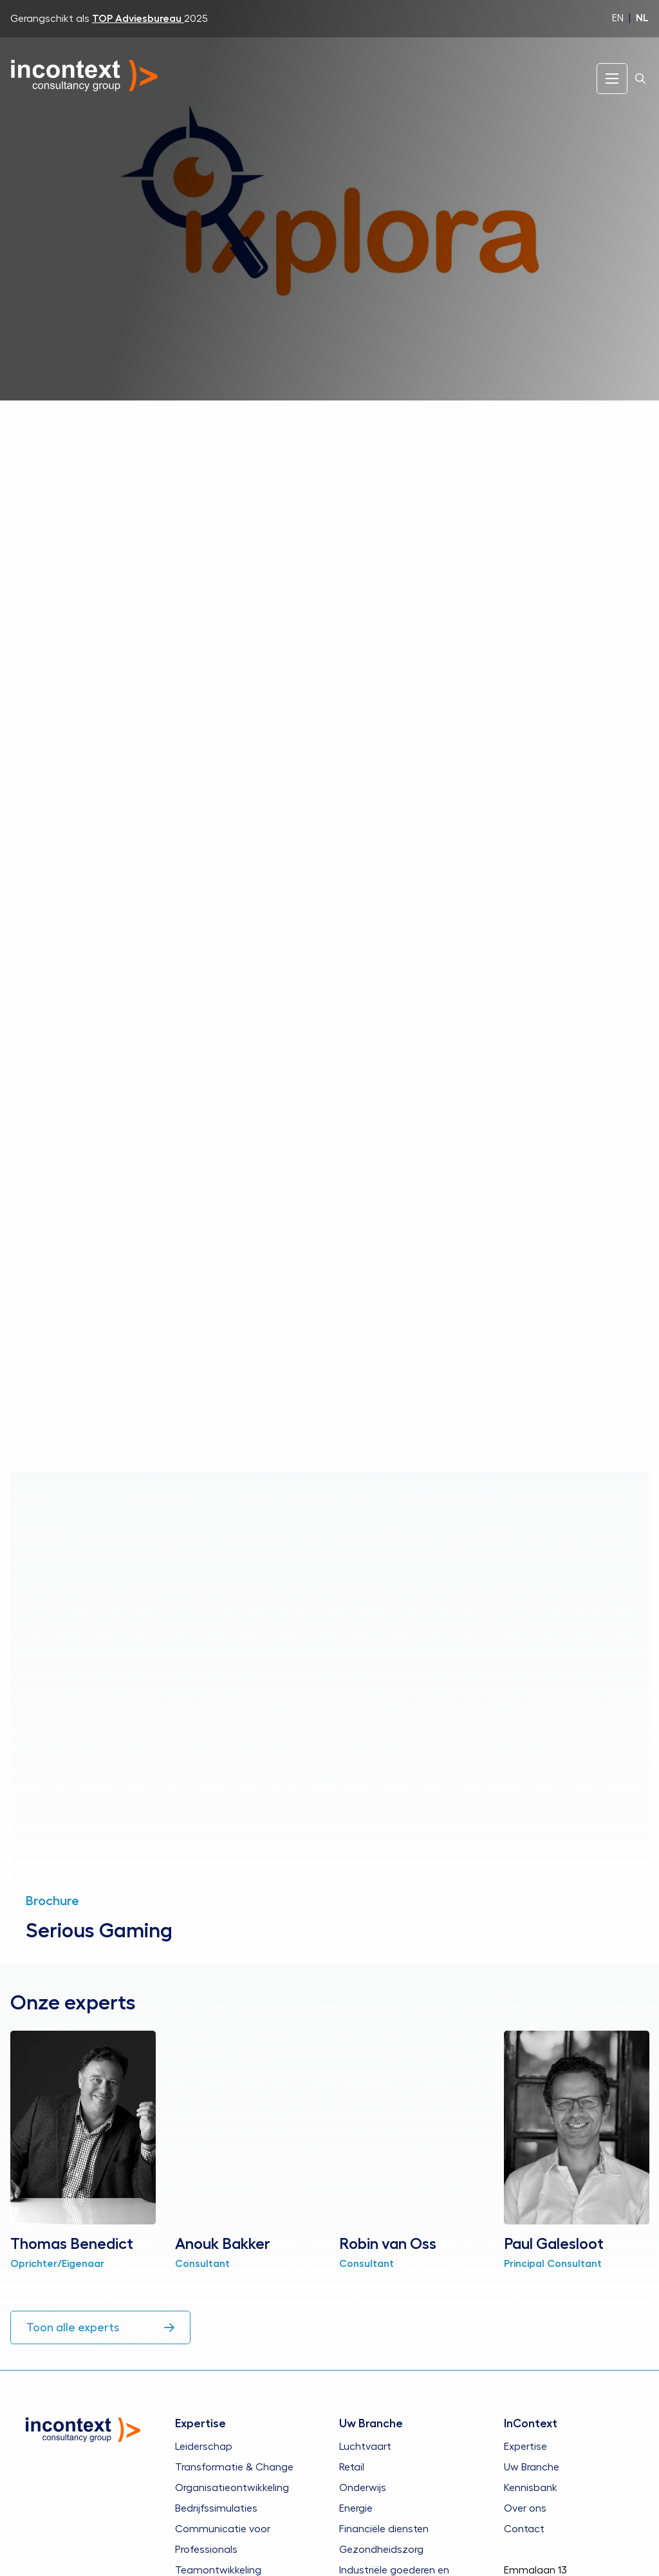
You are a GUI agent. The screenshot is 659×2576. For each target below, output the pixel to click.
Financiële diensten (384, 2528)
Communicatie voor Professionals (222, 2538)
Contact (524, 2528)
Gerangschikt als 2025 (109, 19)
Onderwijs (362, 2487)
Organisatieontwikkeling (232, 2487)
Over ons (525, 2508)
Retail (351, 2466)
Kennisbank (530, 2487)
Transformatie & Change (234, 2466)
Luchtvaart (365, 2446)
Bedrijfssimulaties (216, 2508)
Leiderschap (203, 2446)
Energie (356, 2508)
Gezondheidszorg (381, 2549)
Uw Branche (531, 2466)
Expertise (525, 2446)
